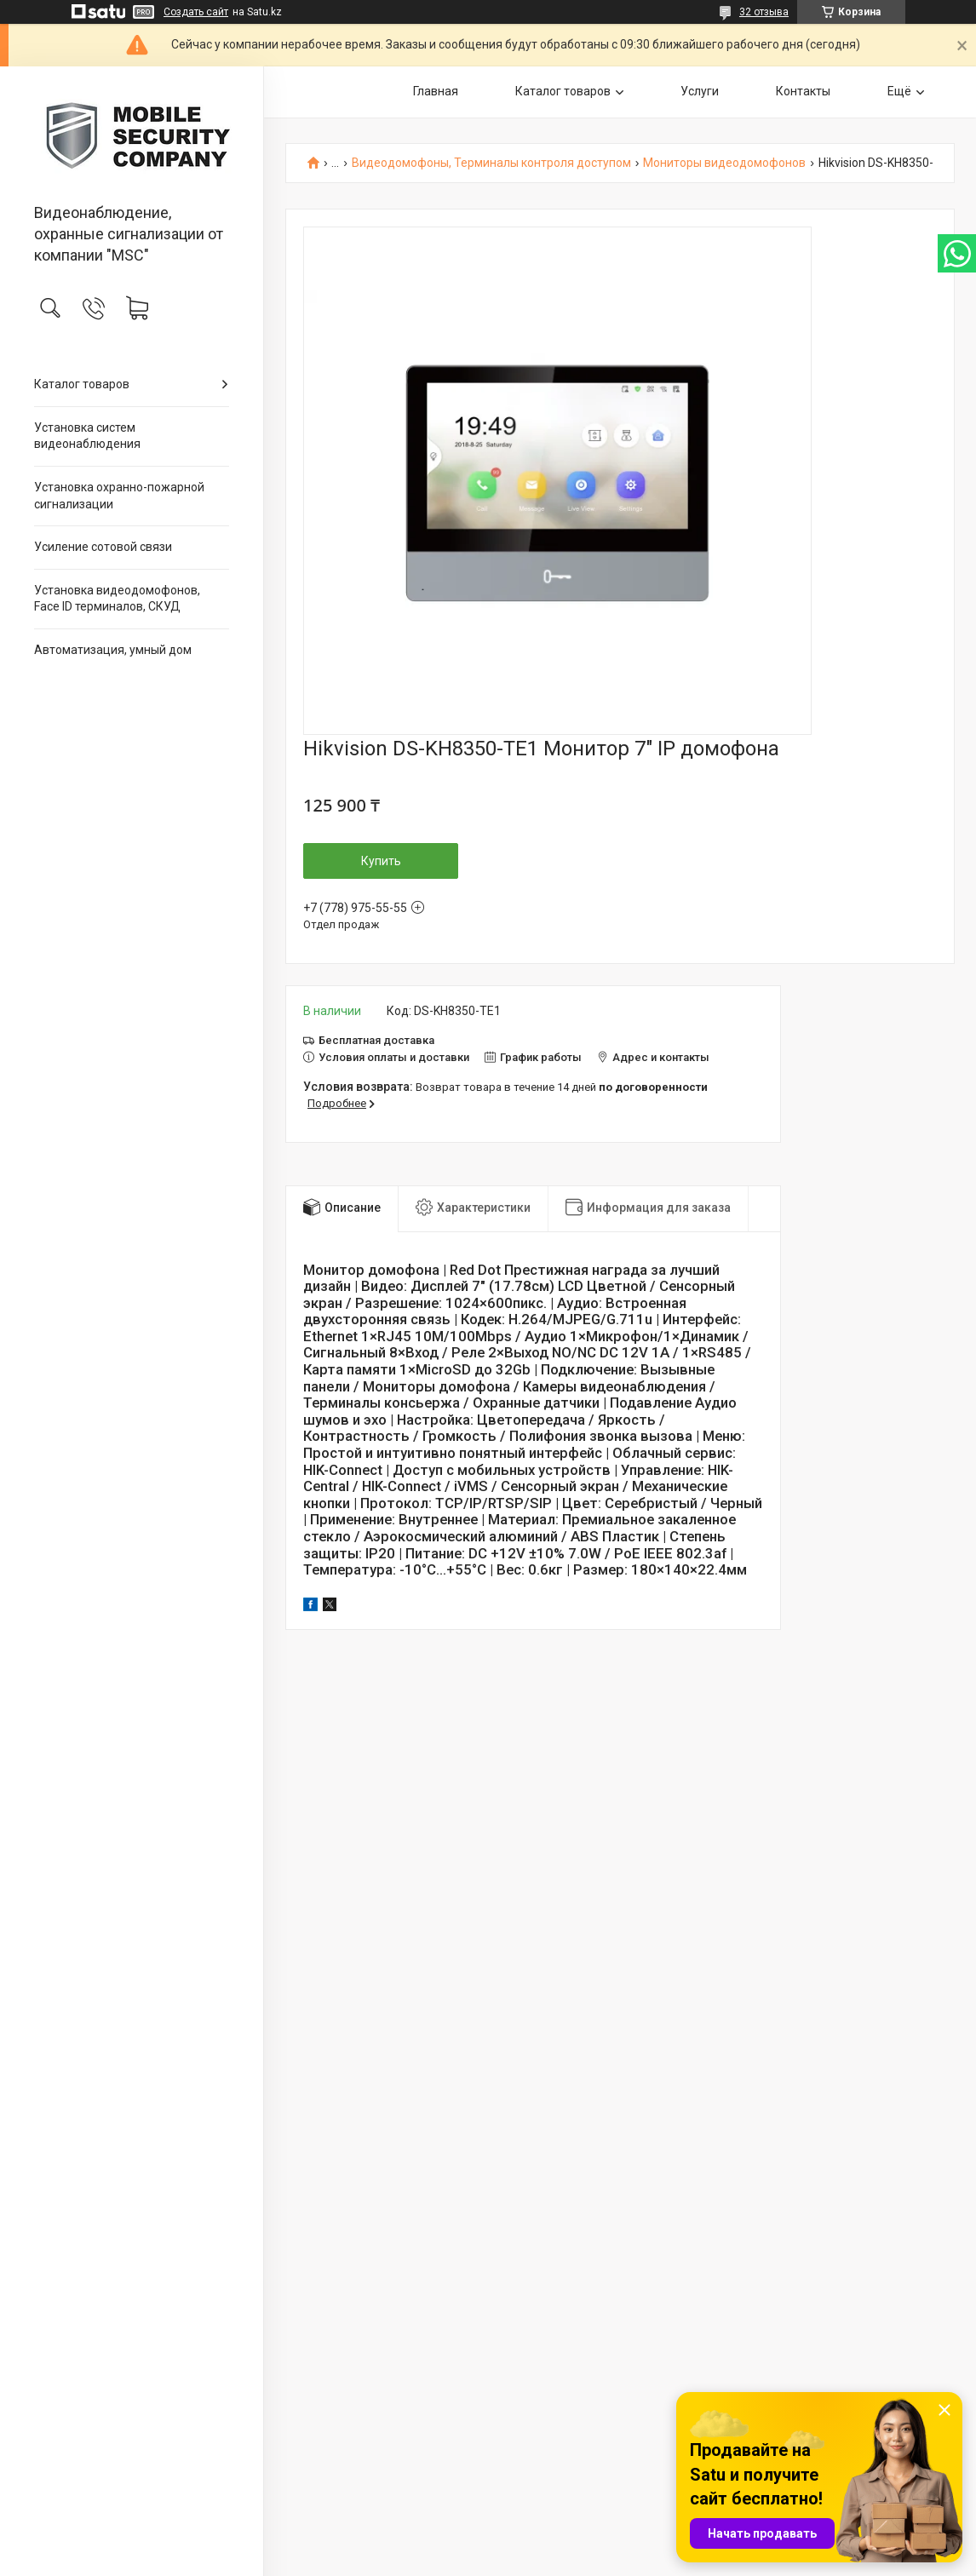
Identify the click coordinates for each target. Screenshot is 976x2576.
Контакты (803, 91)
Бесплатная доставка (376, 1040)
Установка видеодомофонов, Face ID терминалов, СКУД (117, 598)
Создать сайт (196, 12)
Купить (381, 861)
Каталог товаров (81, 384)
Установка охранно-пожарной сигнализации (119, 495)
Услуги (699, 91)
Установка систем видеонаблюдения (87, 436)
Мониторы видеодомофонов (724, 163)
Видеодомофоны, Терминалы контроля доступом (491, 163)
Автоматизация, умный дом (113, 650)
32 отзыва (764, 12)
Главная (435, 91)
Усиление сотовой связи (103, 547)
